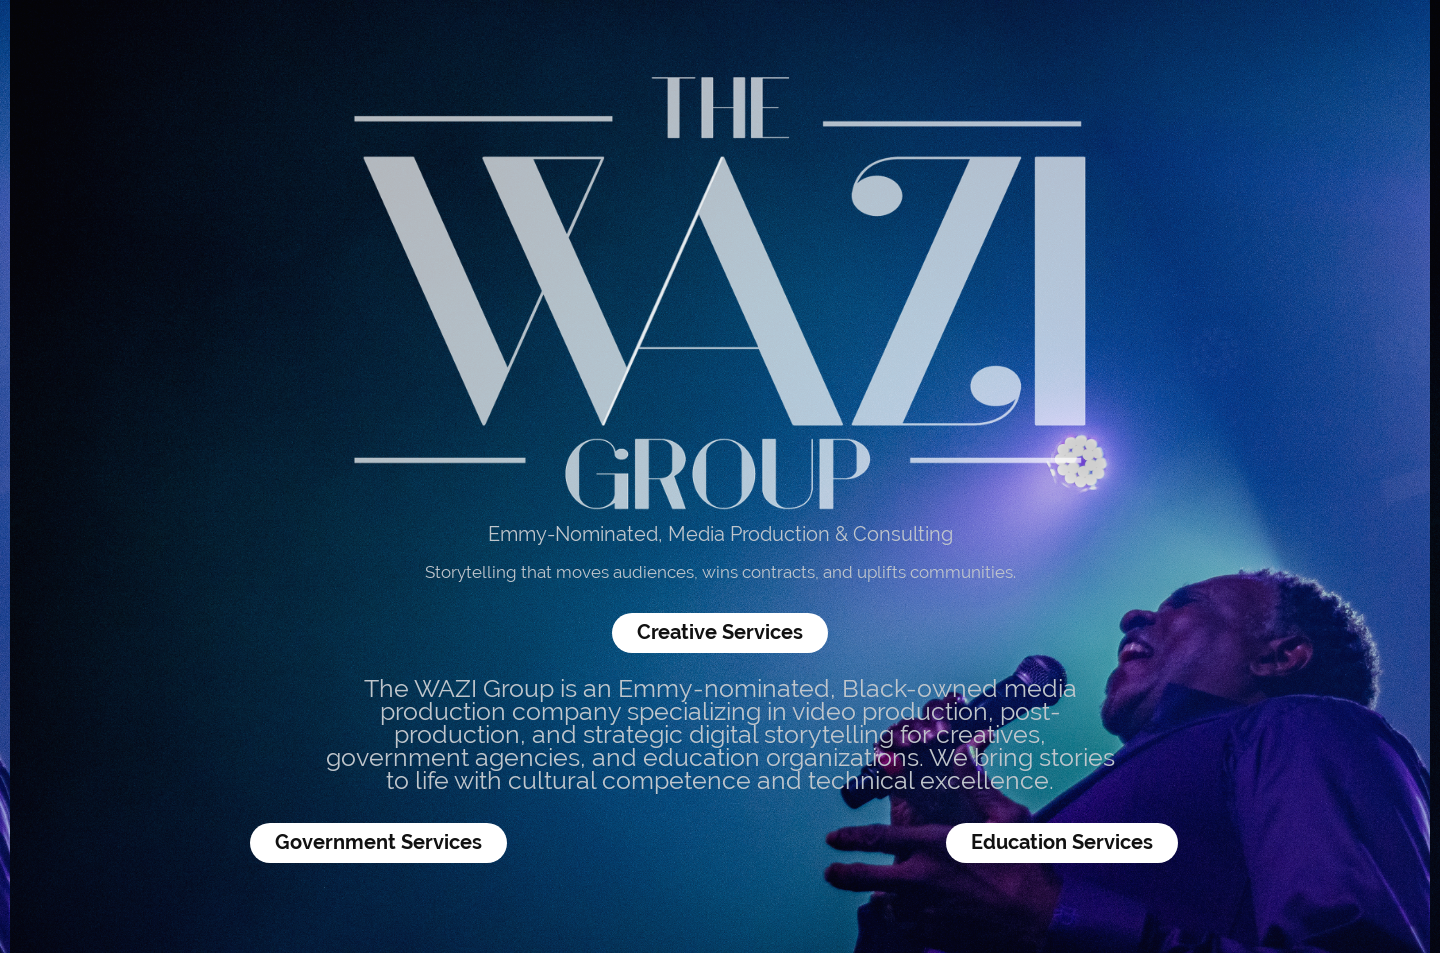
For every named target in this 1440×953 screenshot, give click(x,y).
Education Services (1062, 842)
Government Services (378, 842)
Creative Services (720, 632)
